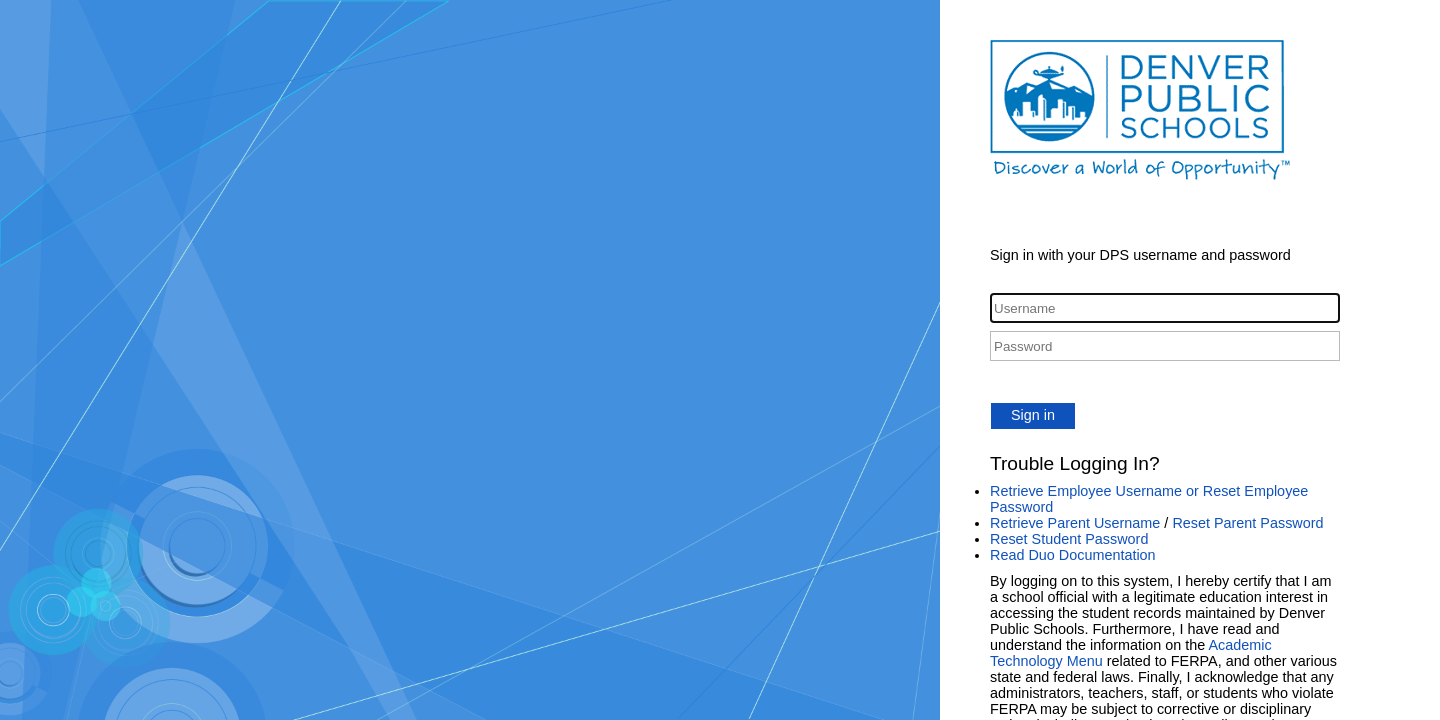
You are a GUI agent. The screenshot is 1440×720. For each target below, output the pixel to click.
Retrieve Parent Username (1075, 523)
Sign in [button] (1033, 415)
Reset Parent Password (1247, 523)
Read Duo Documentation (1073, 555)
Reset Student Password (1069, 539)
